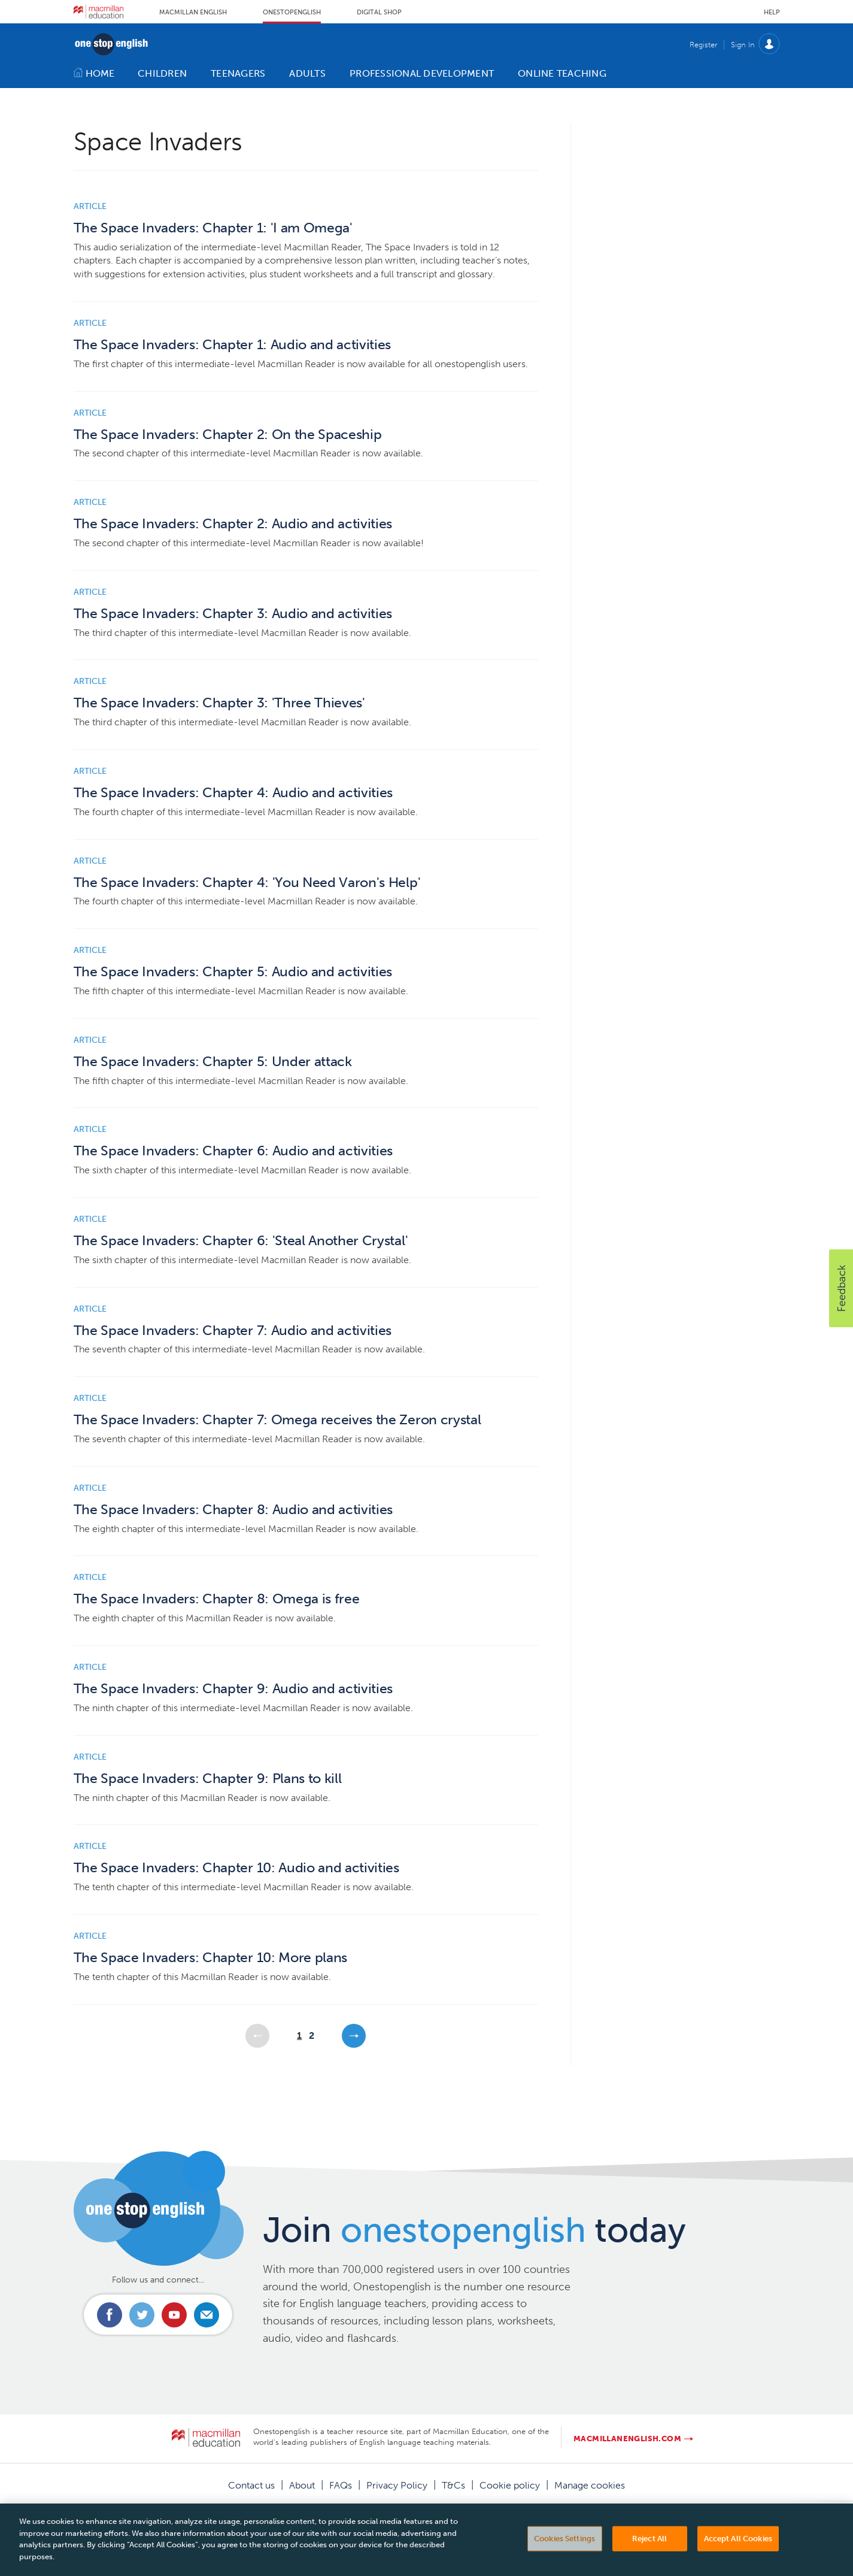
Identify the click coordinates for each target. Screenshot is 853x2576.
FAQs (340, 2485)
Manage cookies (589, 2485)
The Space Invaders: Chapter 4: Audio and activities (233, 793)
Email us (206, 2315)
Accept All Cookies (738, 2556)
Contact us (251, 2485)
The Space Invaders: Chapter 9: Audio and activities (233, 1689)
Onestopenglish (292, 12)
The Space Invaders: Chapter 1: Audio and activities (232, 345)
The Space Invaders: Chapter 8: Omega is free (217, 1599)
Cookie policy (509, 2485)
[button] (841, 1288)
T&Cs (453, 2485)
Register (703, 44)
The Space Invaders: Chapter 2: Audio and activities (233, 524)
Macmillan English (193, 12)
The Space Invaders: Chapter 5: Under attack (213, 1062)
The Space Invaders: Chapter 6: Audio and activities (233, 1151)
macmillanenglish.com (627, 2438)
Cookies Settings (564, 2556)
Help (772, 12)
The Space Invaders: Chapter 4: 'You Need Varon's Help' (247, 882)
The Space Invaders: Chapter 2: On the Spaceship (228, 434)
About (302, 2485)
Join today (474, 2230)
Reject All (649, 2556)
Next (354, 2036)
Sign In (743, 44)
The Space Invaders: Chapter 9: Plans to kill (208, 1778)
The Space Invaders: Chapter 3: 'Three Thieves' (219, 703)
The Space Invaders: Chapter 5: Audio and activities (233, 972)
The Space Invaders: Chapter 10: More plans (211, 1958)
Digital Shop (379, 12)
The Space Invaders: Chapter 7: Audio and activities (233, 1330)
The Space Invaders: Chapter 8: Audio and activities (233, 1510)
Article (90, 206)
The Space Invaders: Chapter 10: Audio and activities (236, 1868)
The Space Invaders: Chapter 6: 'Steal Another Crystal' (241, 1241)
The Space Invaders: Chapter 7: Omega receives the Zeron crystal (277, 1420)
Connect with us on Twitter (142, 2315)
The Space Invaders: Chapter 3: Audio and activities (233, 614)
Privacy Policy (396, 2485)
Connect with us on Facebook (110, 2315)
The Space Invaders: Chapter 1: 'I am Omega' (213, 228)
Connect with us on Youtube (174, 2315)
